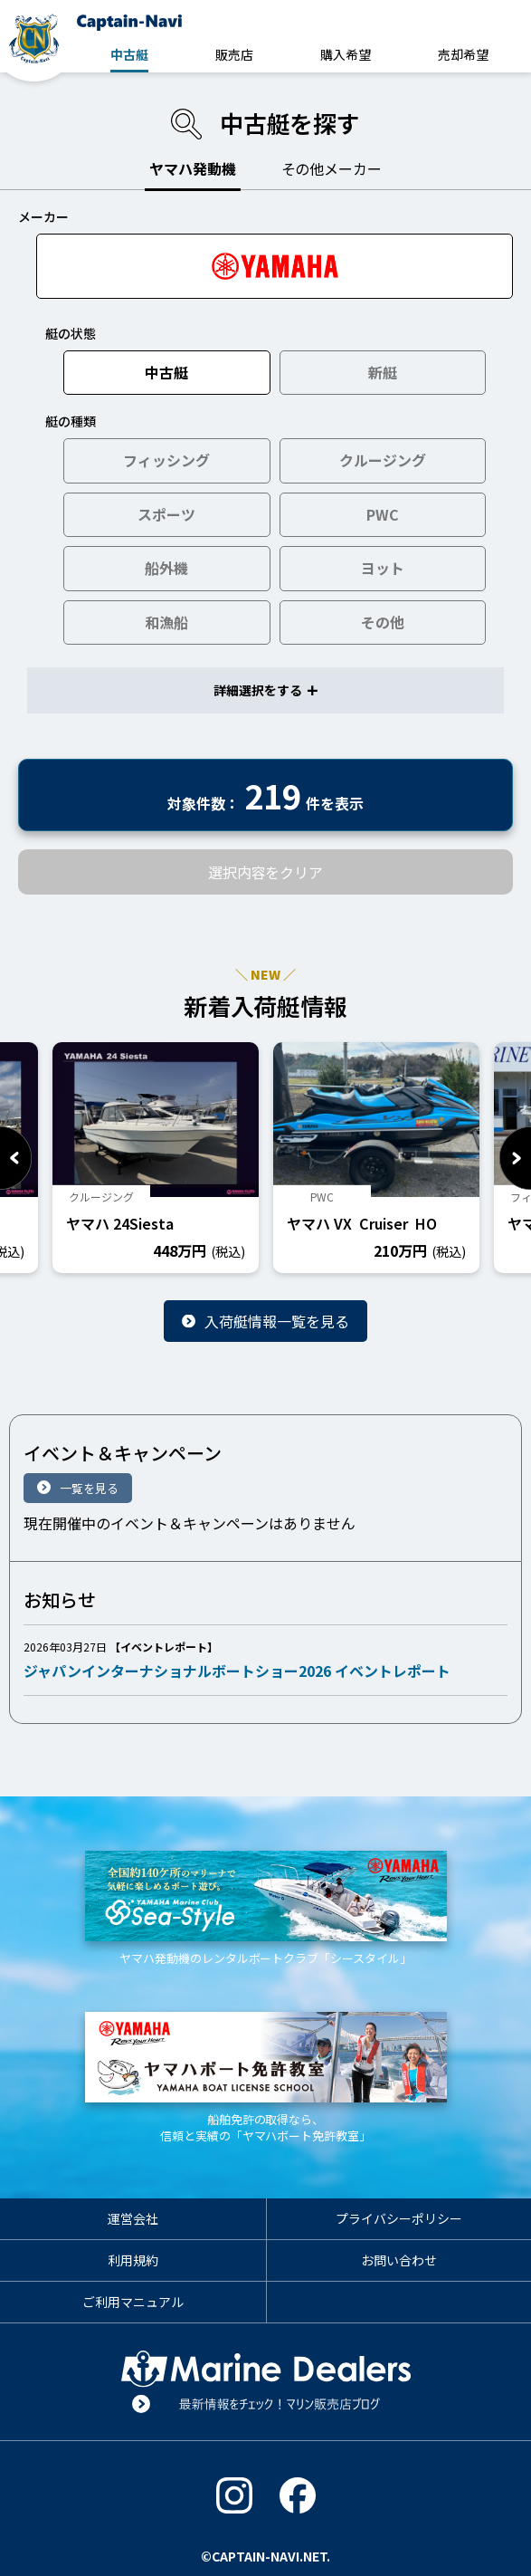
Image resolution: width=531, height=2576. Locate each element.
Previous (16, 1158)
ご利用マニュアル (133, 2302)
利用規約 (133, 2260)
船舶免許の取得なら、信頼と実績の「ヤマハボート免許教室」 (266, 2078)
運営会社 (133, 2218)
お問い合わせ (399, 2260)
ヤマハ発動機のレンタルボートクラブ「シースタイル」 (266, 1909)
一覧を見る (89, 1488)
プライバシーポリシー (399, 2218)
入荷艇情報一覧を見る (276, 1321)
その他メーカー (332, 168)
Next (515, 1158)
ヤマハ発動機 (192, 168)
